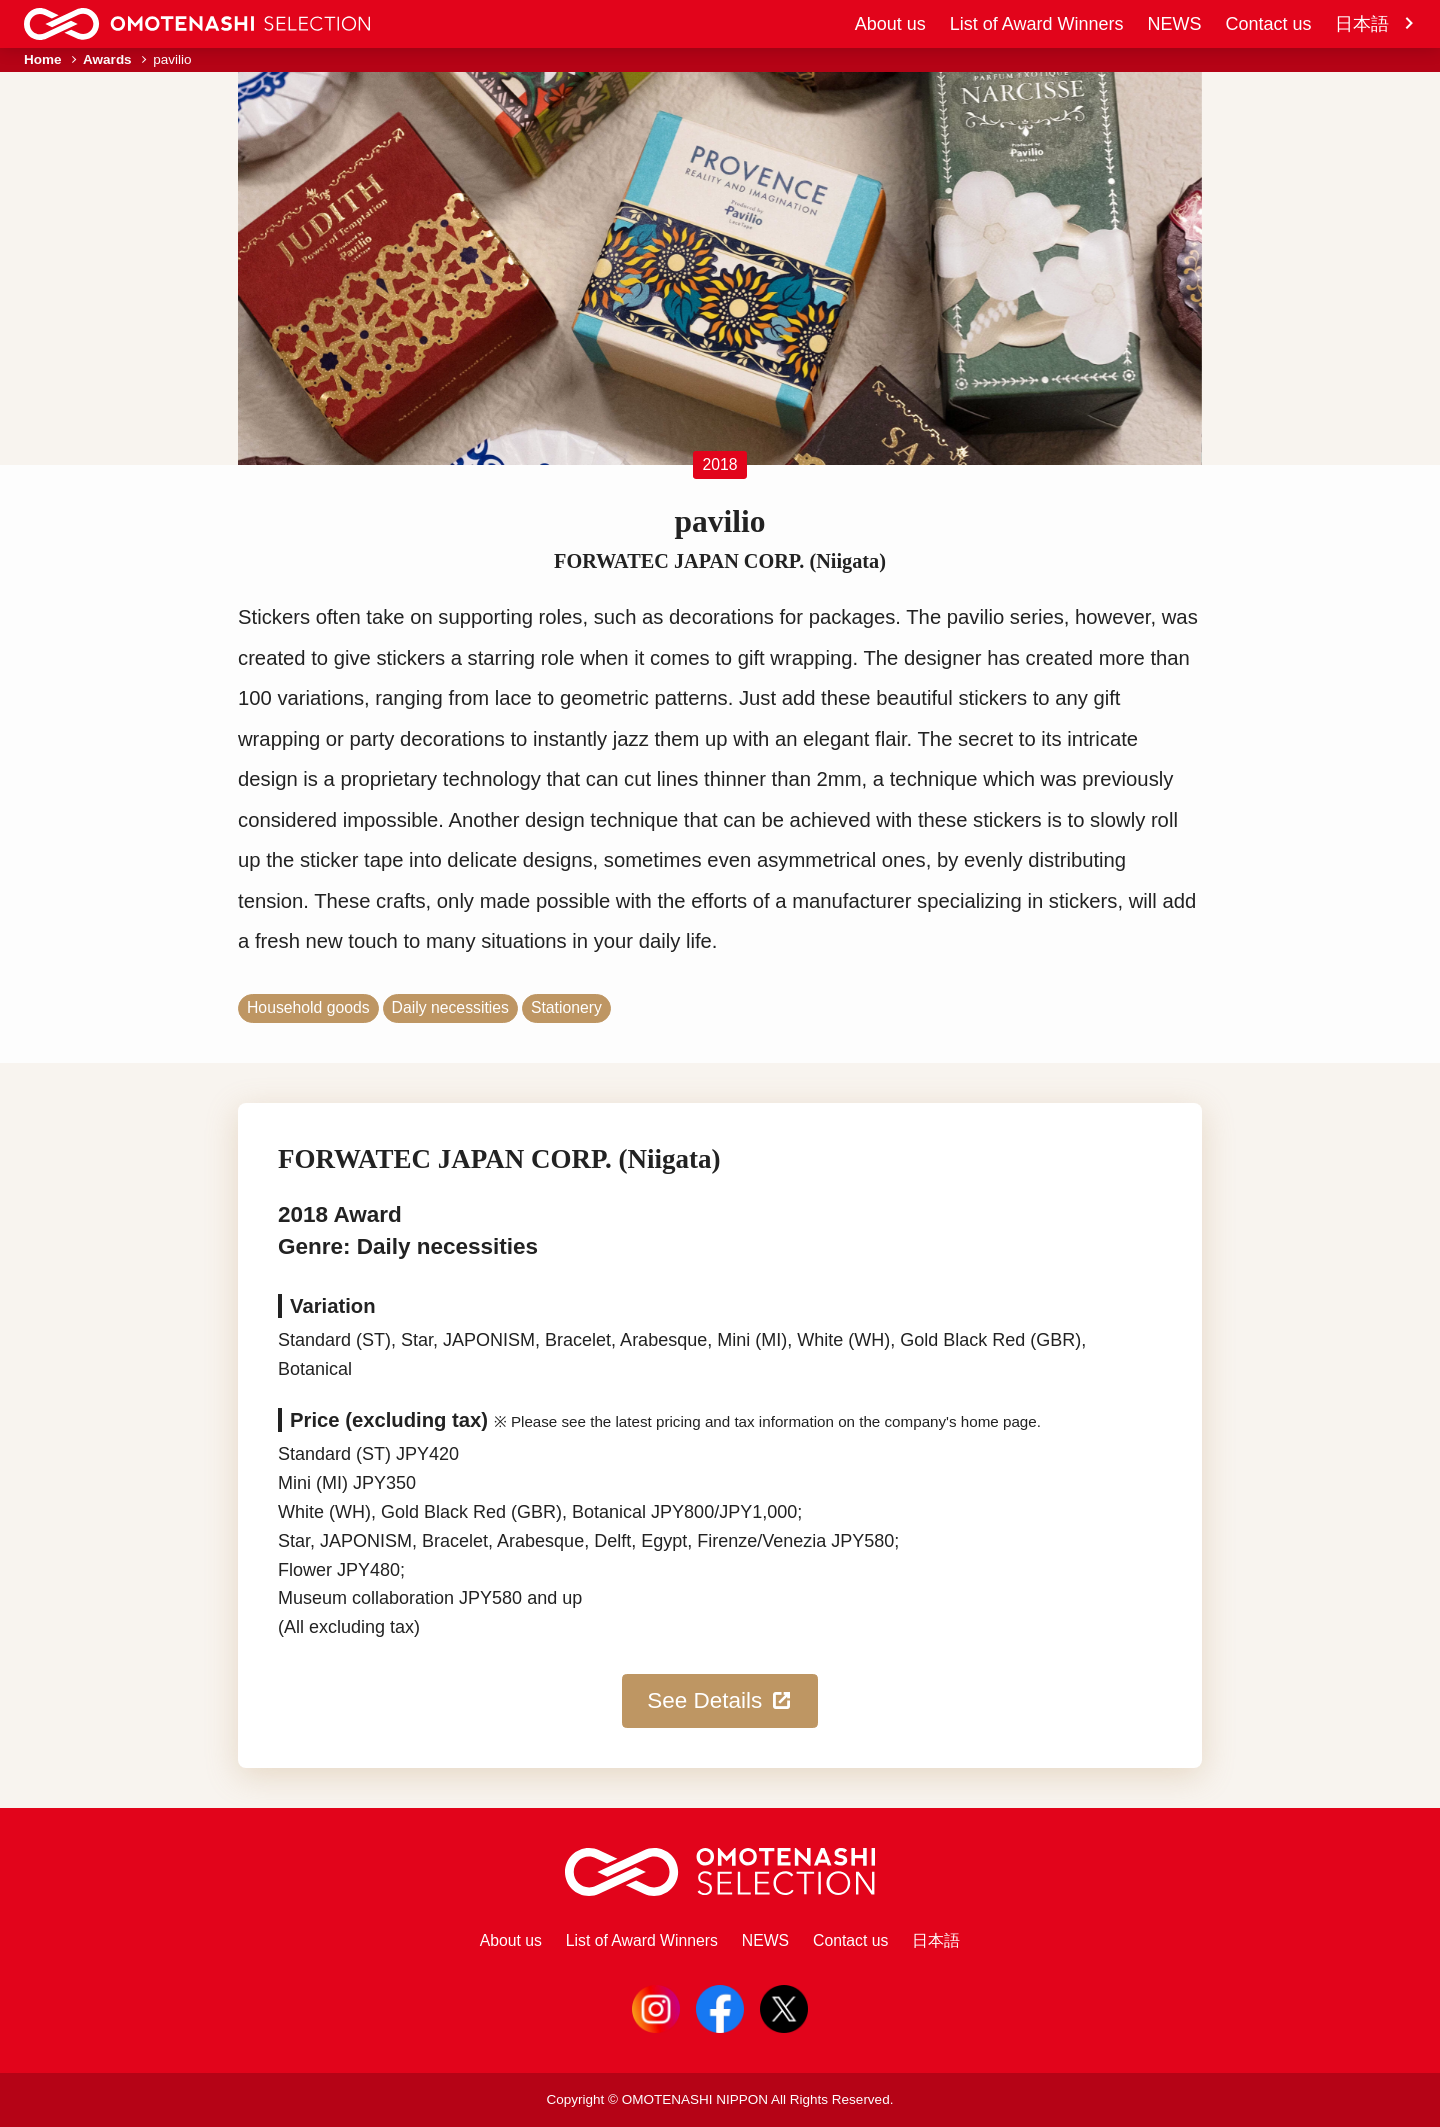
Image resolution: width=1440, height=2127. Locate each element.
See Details (720, 1701)
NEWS (1174, 24)
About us (890, 24)
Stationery (566, 1007)
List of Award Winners (1037, 24)
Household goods (308, 1007)
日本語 (1375, 24)
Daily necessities (450, 1007)
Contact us (1268, 24)
